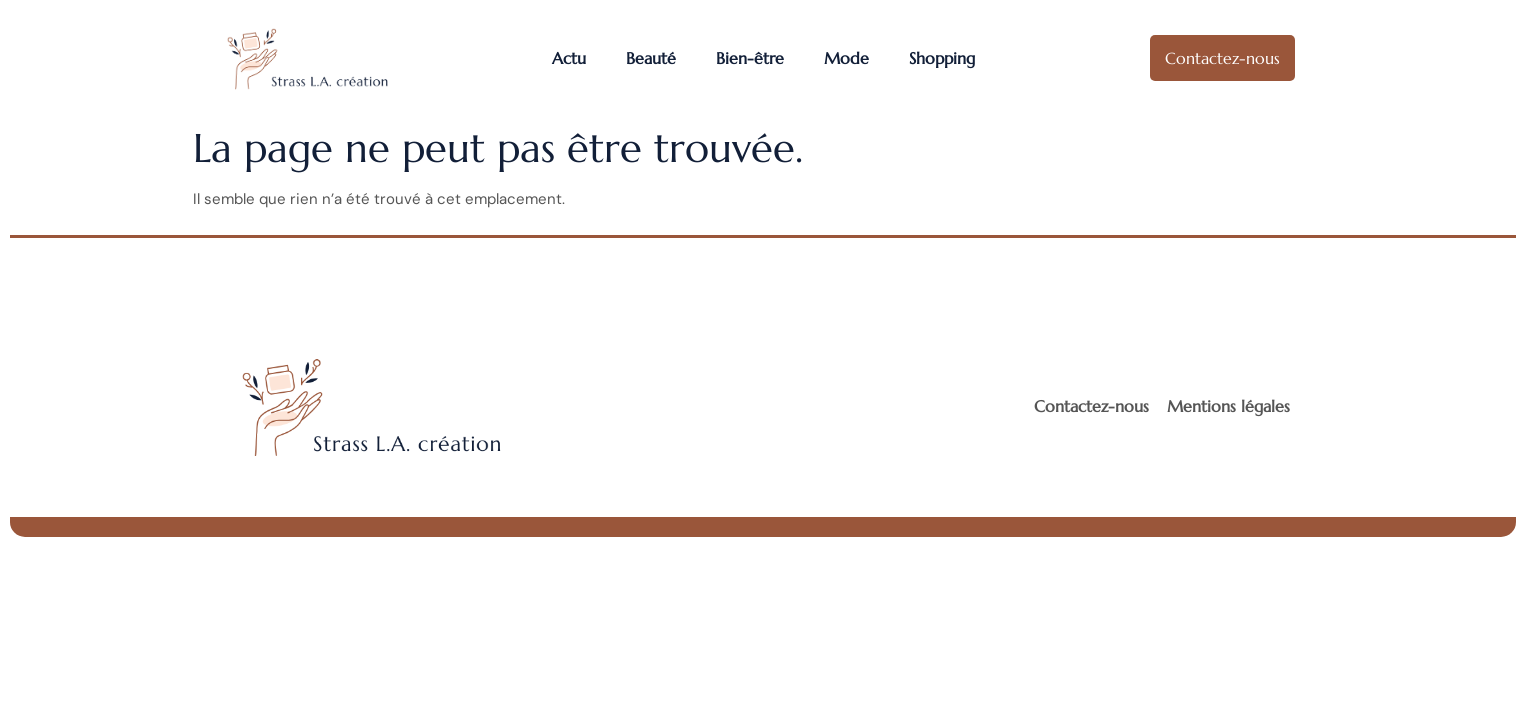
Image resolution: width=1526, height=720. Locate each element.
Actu (569, 58)
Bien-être (750, 58)
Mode (846, 58)
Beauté (651, 58)
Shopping (942, 58)
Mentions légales (1228, 406)
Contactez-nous (1091, 406)
